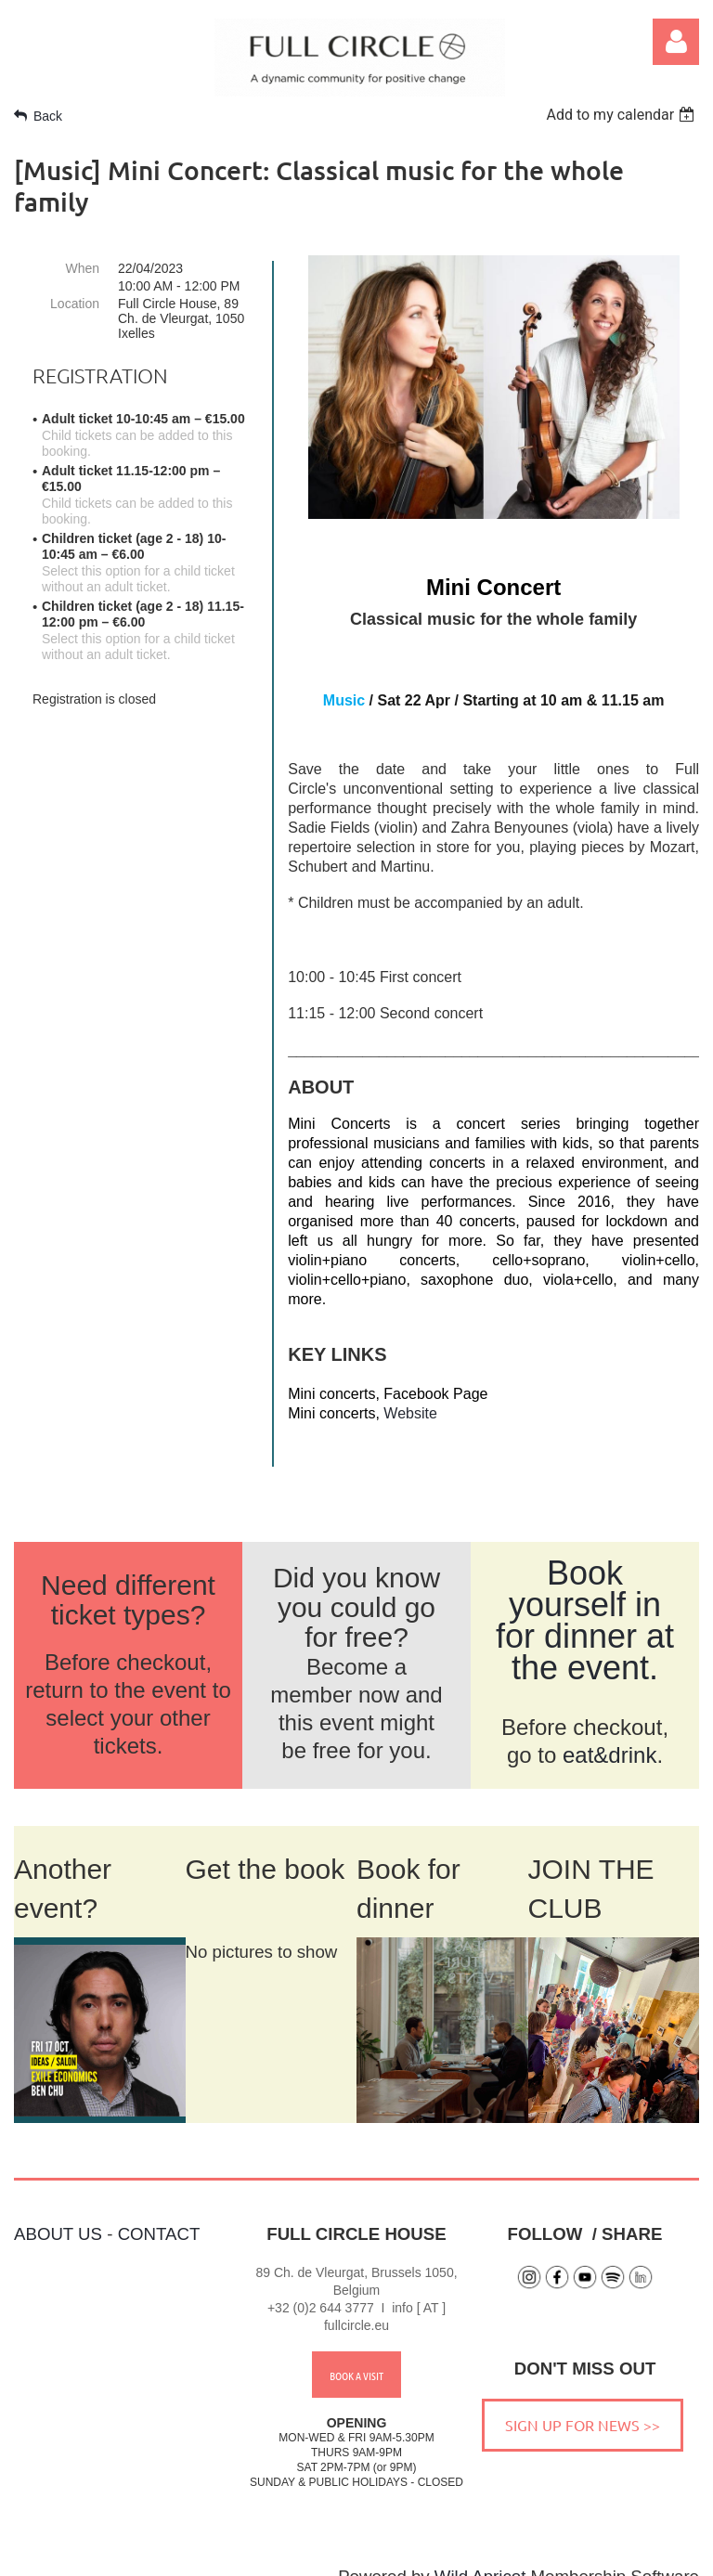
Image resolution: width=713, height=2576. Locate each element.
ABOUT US (58, 2210)
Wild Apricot (480, 2552)
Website (410, 1413)
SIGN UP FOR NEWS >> (582, 2400)
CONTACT (159, 2210)
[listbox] (622, 114)
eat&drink (609, 1730)
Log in (676, 42)
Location (74, 303)
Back (47, 116)
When (82, 268)
